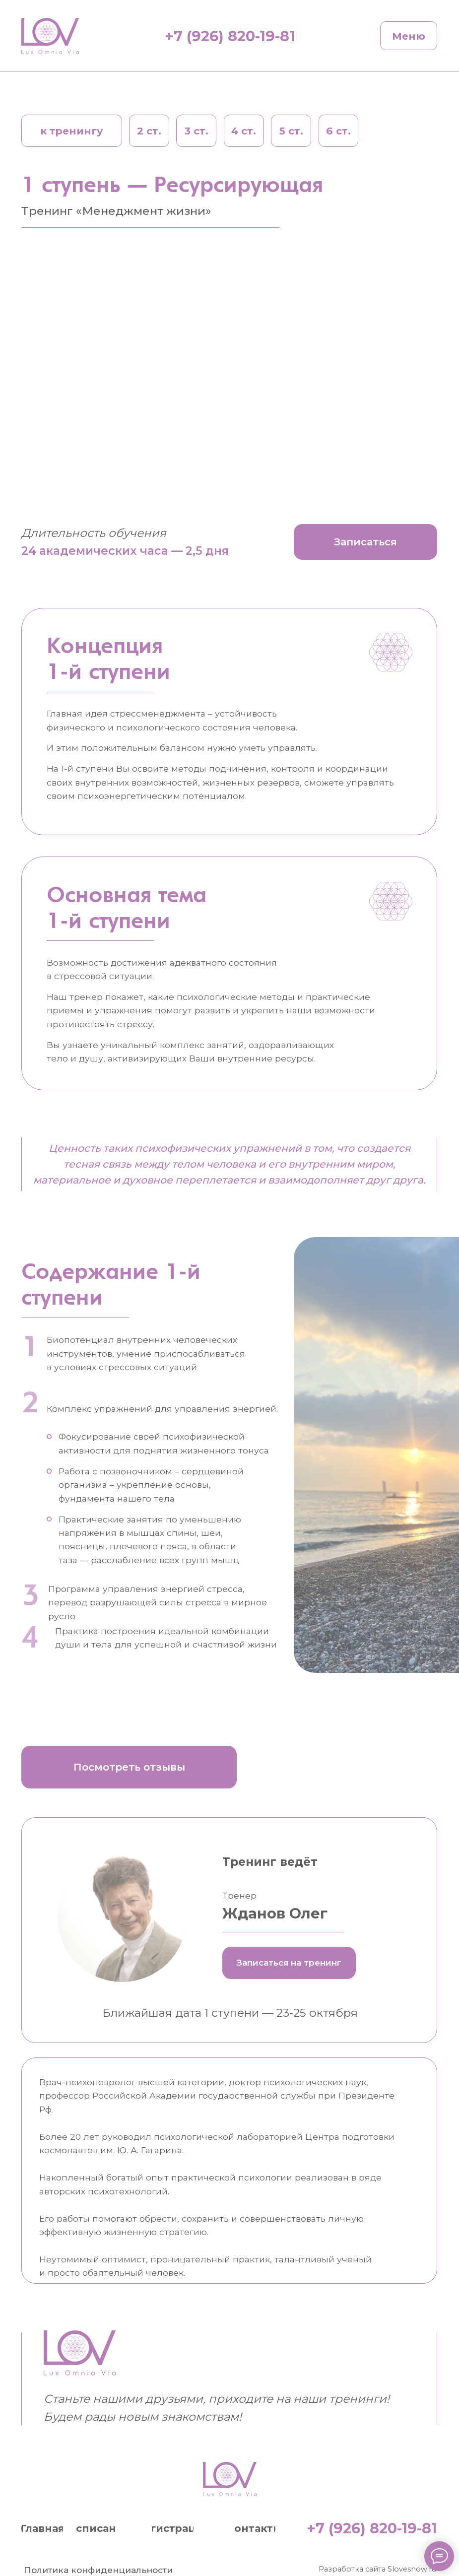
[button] (365, 542)
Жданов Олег (275, 1913)
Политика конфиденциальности (98, 2570)
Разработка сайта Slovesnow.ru (377, 2569)
